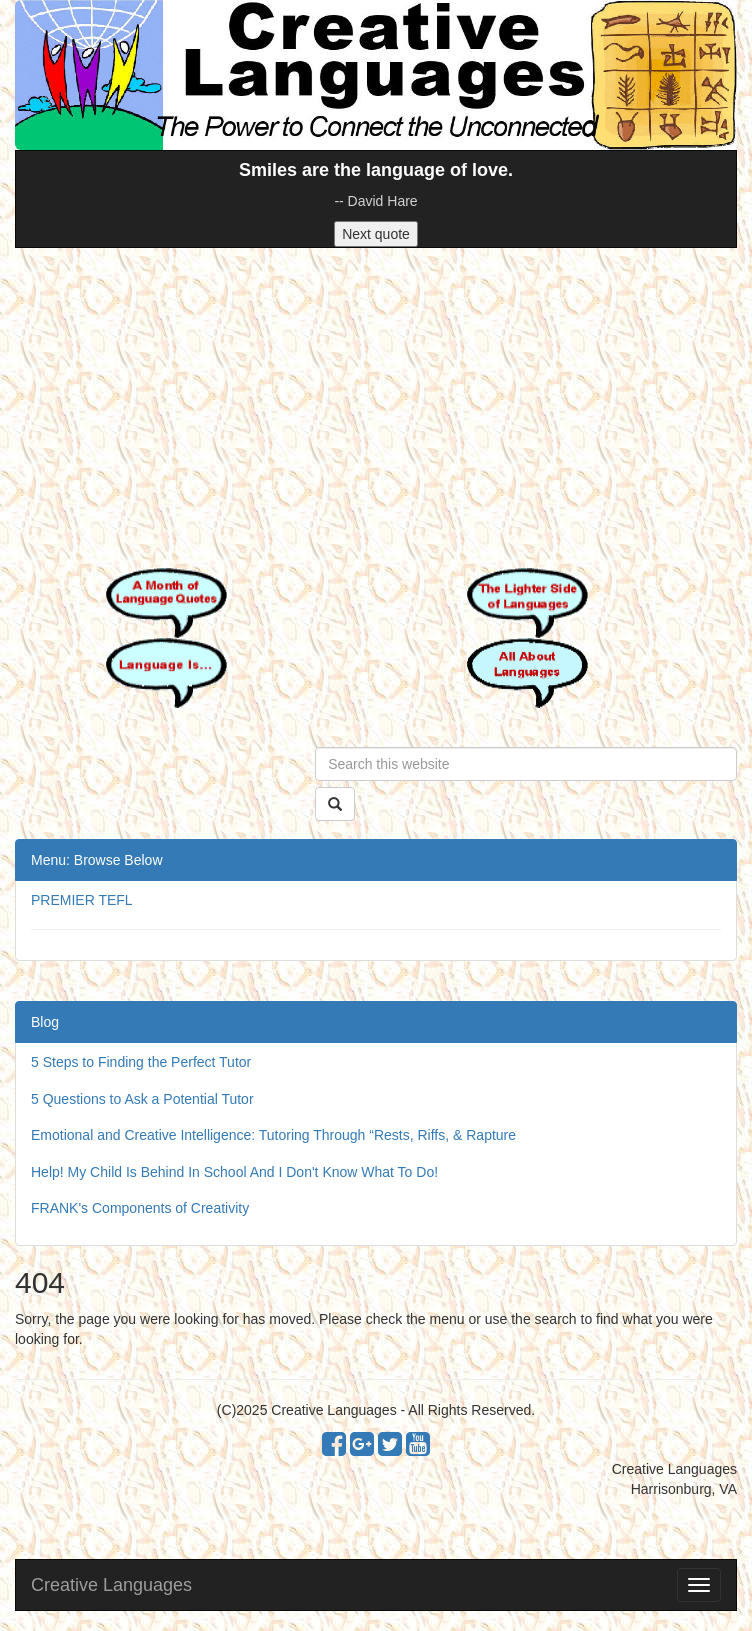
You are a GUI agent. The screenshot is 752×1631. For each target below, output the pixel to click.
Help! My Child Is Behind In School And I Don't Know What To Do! (234, 1172)
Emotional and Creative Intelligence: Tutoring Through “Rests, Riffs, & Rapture (273, 1135)
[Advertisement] (376, 408)
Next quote (376, 234)
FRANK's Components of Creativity (140, 1208)
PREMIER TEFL (82, 900)
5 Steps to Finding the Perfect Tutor (141, 1062)
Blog (45, 1022)
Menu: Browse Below (97, 860)
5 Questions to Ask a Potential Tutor (142, 1099)
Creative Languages (111, 1585)
